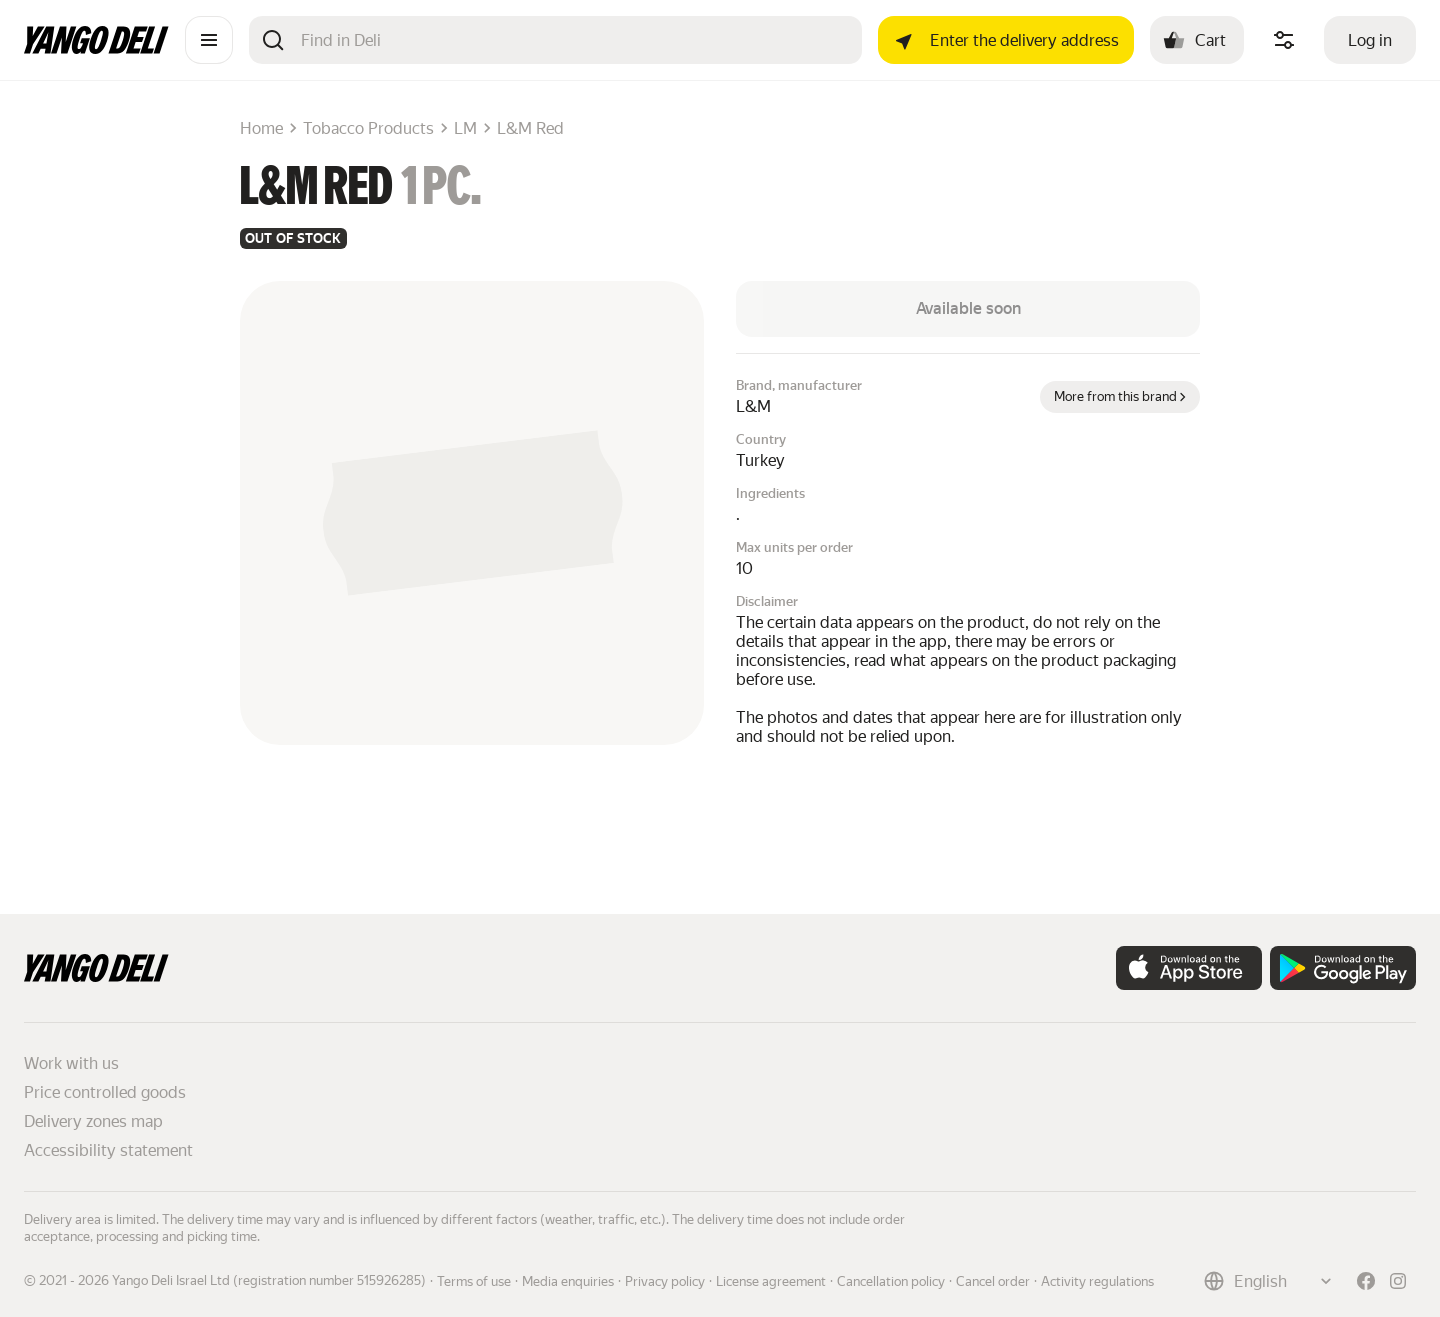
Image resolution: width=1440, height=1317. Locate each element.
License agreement (771, 1281)
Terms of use (474, 1281)
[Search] (573, 40)
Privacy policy (665, 1281)
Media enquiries (568, 1281)
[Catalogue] (209, 40)
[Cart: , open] (1197, 40)
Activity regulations (1097, 1281)
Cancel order (993, 1281)
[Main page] (96, 48)
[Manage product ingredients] (1284, 40)
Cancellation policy (891, 1281)
